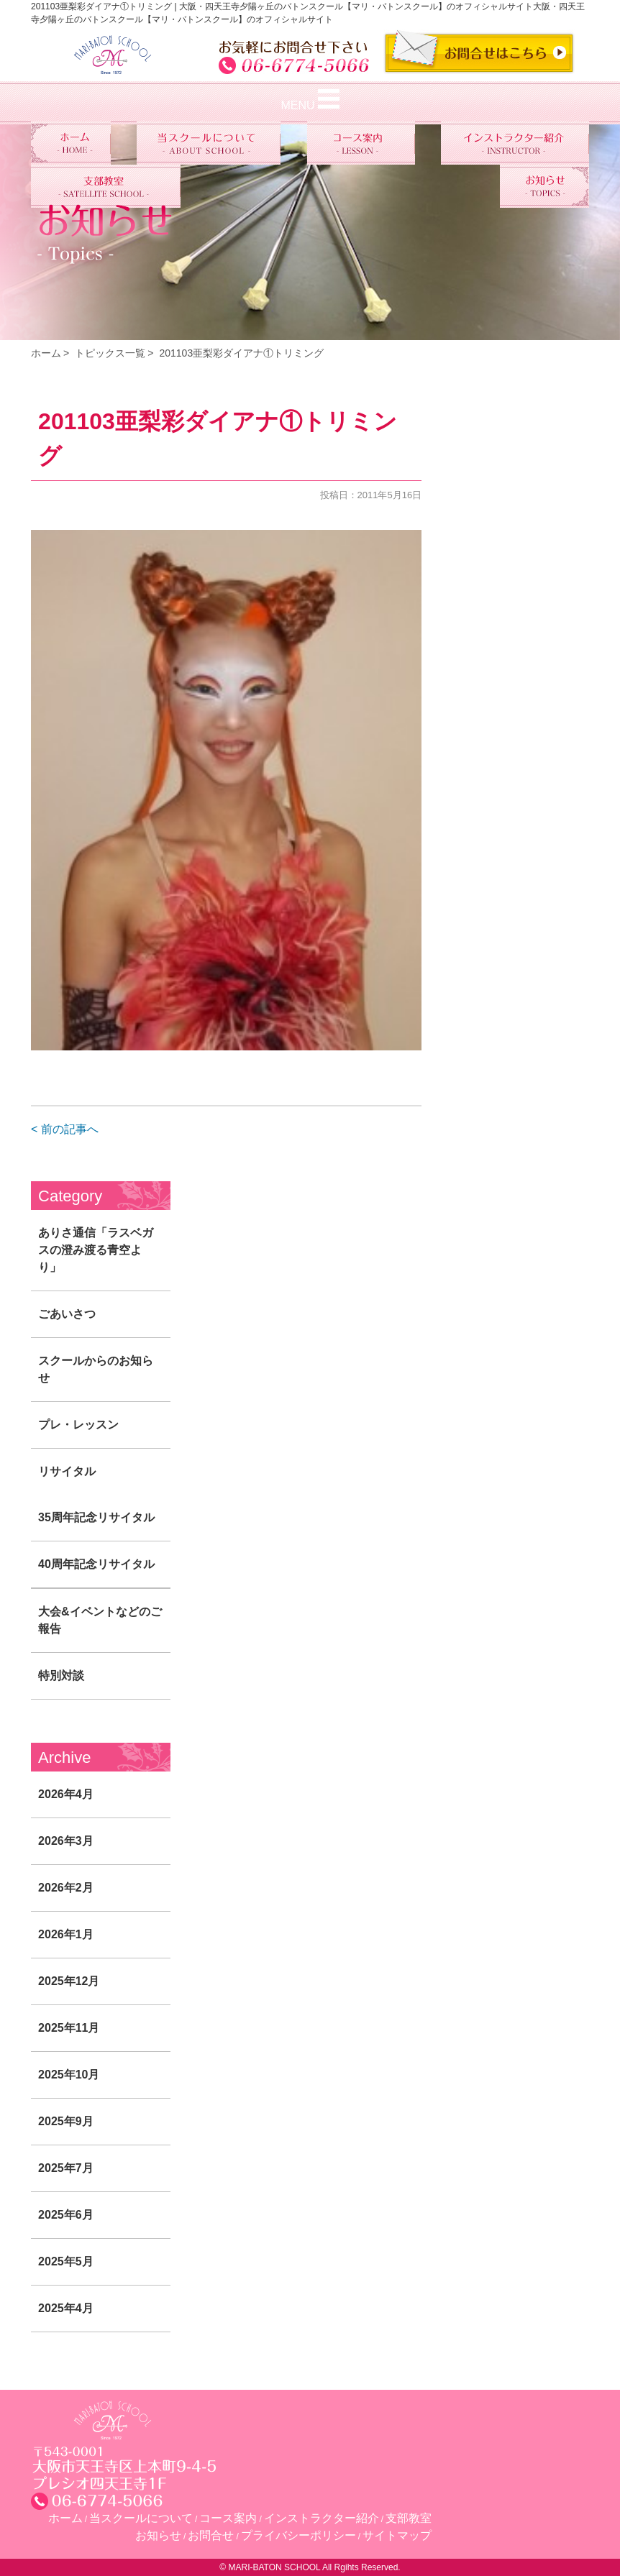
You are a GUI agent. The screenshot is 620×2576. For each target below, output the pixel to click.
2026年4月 (66, 1794)
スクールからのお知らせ (95, 1369)
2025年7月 (66, 2168)
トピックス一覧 (110, 353)
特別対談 (61, 1675)
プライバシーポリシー (298, 2535)
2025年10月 (68, 2074)
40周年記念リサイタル (96, 1564)
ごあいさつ (67, 1314)
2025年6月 (66, 2215)
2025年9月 (66, 2121)
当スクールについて (141, 2518)
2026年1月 (66, 1934)
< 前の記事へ (65, 1129)
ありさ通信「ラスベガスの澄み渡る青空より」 (95, 1250)
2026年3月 (66, 1841)
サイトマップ (397, 2535)
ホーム (46, 353)
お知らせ (158, 2535)
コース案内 (228, 2518)
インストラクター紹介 (321, 2518)
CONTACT (479, 51)
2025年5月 (66, 2261)
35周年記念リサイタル (96, 1517)
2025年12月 (68, 1981)
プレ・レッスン (78, 1424)
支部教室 (409, 2518)
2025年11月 (68, 2028)
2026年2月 (66, 1887)
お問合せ (211, 2535)
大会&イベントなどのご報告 (100, 1620)
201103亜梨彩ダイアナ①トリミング (241, 353)
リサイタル (67, 1471)
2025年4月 (66, 2308)
